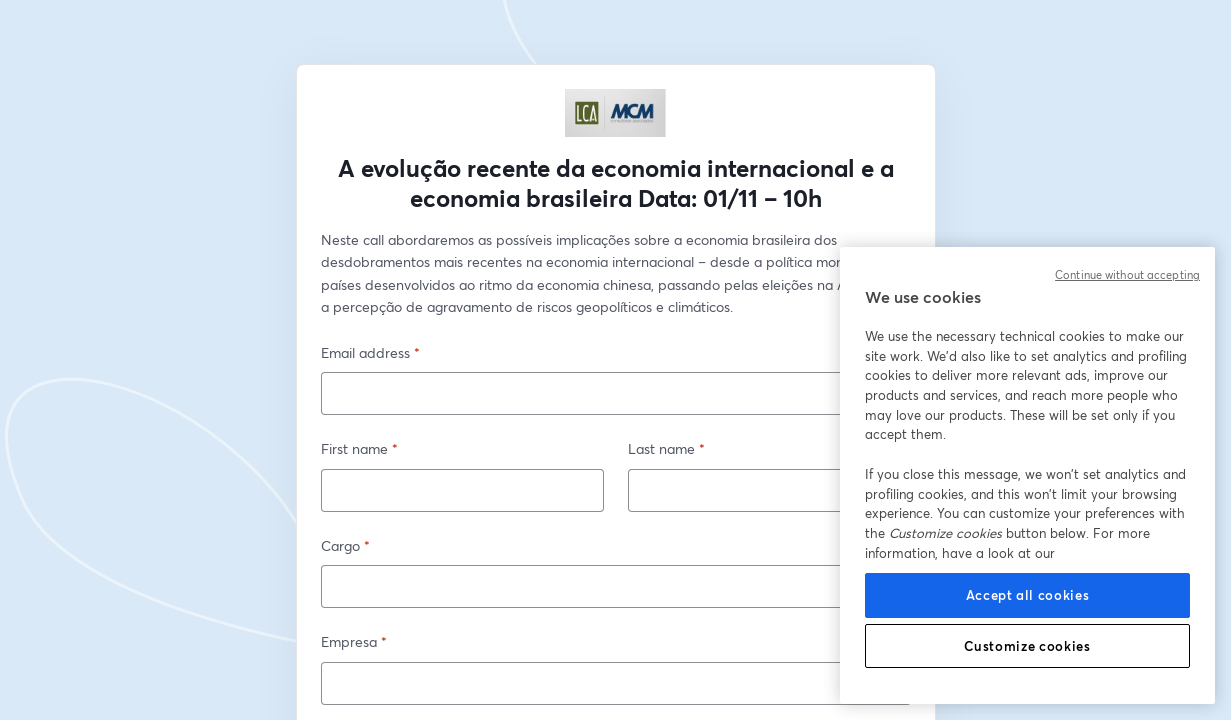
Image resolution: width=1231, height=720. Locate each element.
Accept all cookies (1028, 595)
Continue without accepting (1127, 275)
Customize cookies (1027, 646)
